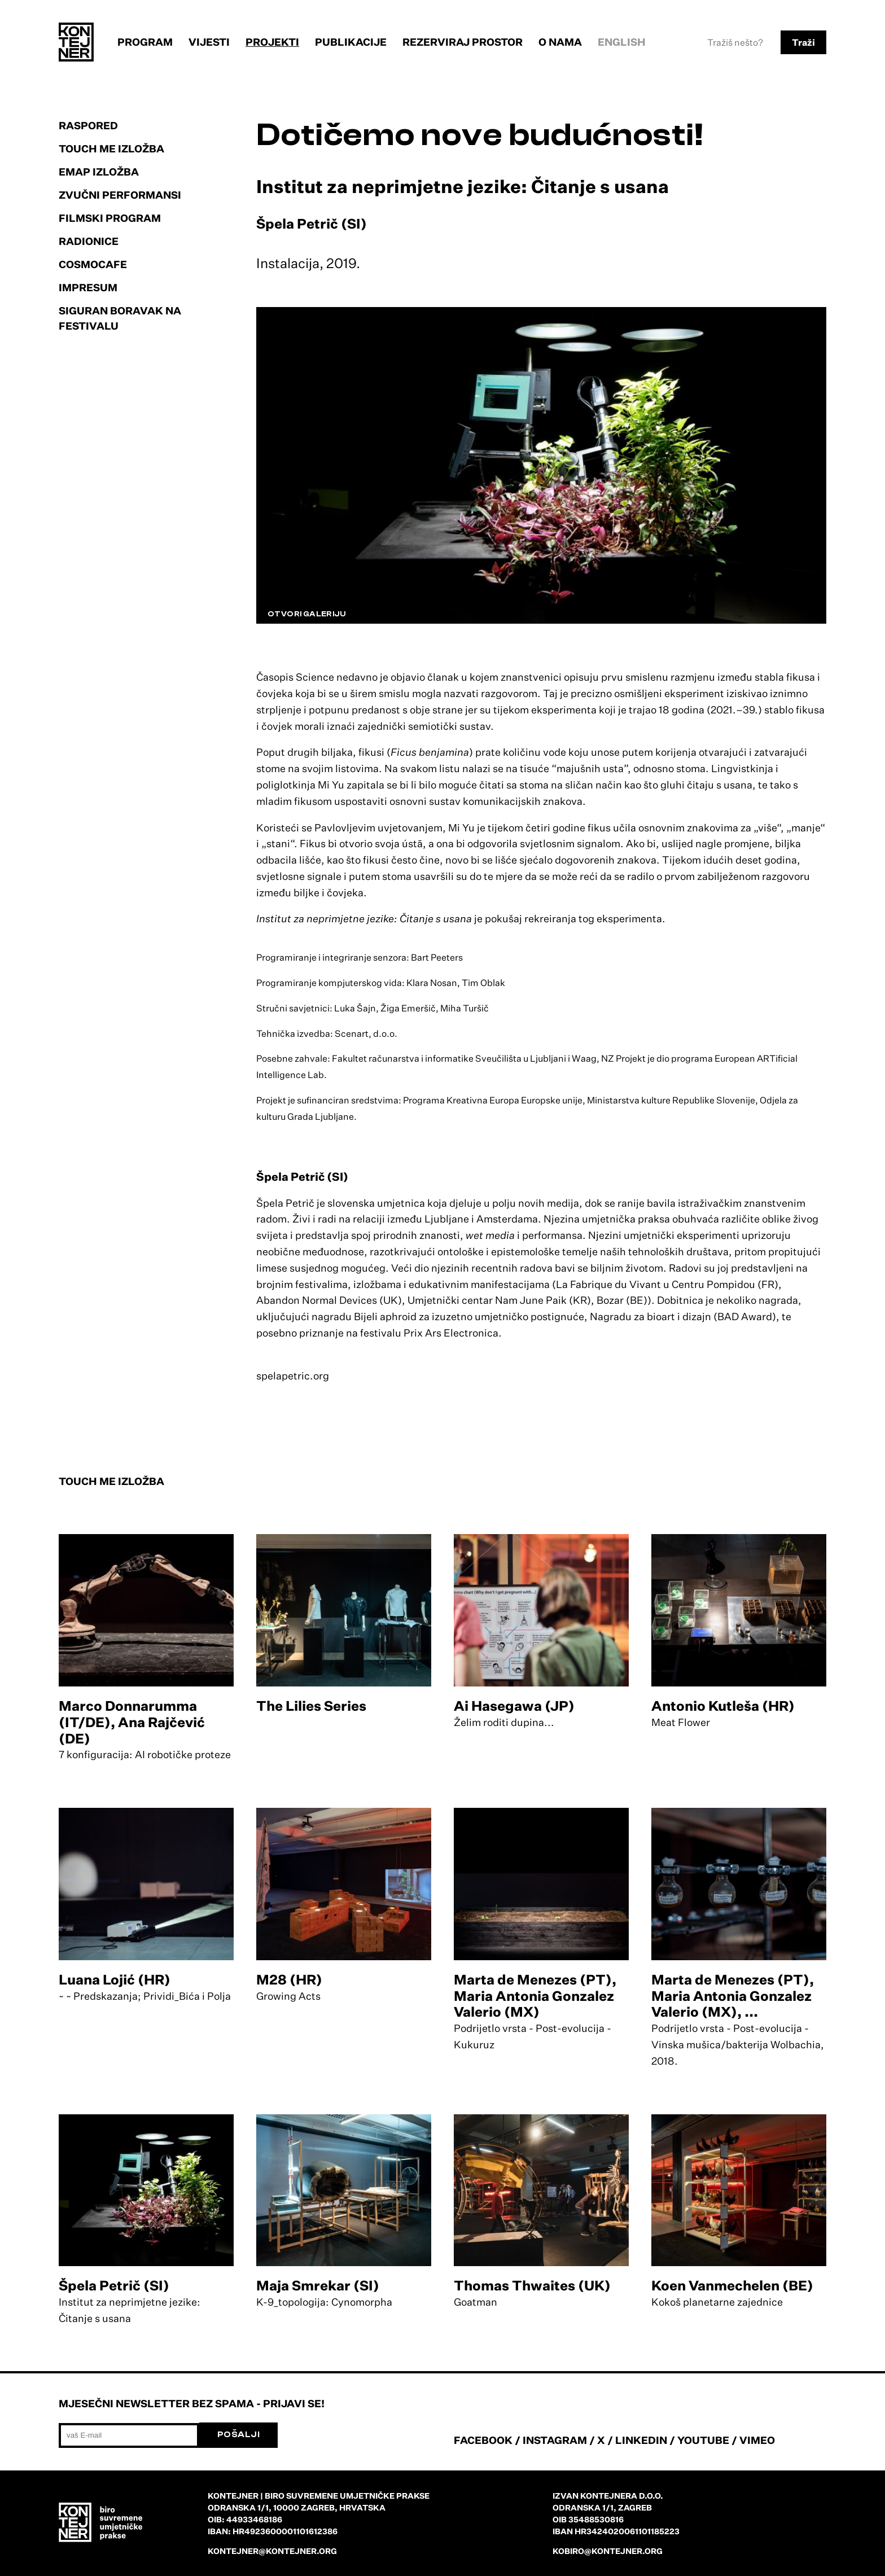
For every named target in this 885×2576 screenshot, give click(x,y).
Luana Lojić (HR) (114, 1979)
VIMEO (757, 2440)
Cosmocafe (93, 264)
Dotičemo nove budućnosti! (480, 135)
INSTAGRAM (555, 2440)
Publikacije (351, 42)
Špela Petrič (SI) (114, 2285)
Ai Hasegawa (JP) (514, 1705)
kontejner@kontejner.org (272, 2551)
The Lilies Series (311, 1705)
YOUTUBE (703, 2440)
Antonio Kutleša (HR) (723, 1705)
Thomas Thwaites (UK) (532, 2285)
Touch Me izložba (111, 148)
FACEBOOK (483, 2440)
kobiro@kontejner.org (608, 2551)
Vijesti (209, 42)
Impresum (88, 287)
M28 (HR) (289, 1979)
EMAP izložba (99, 171)
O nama (560, 42)
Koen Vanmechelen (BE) (732, 2285)
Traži (803, 42)
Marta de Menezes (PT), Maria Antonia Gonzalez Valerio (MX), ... (732, 1996)
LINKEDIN (641, 2440)
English (622, 42)
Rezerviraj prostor (462, 42)
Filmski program (110, 218)
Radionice (89, 241)
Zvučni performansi (120, 195)
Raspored (88, 125)
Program (145, 42)
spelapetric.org (292, 1375)
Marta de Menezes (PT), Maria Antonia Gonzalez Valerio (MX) (535, 1996)
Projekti (272, 42)
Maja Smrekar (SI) (317, 2285)
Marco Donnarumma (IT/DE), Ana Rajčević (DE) (132, 1722)
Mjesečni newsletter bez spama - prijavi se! (192, 2403)
